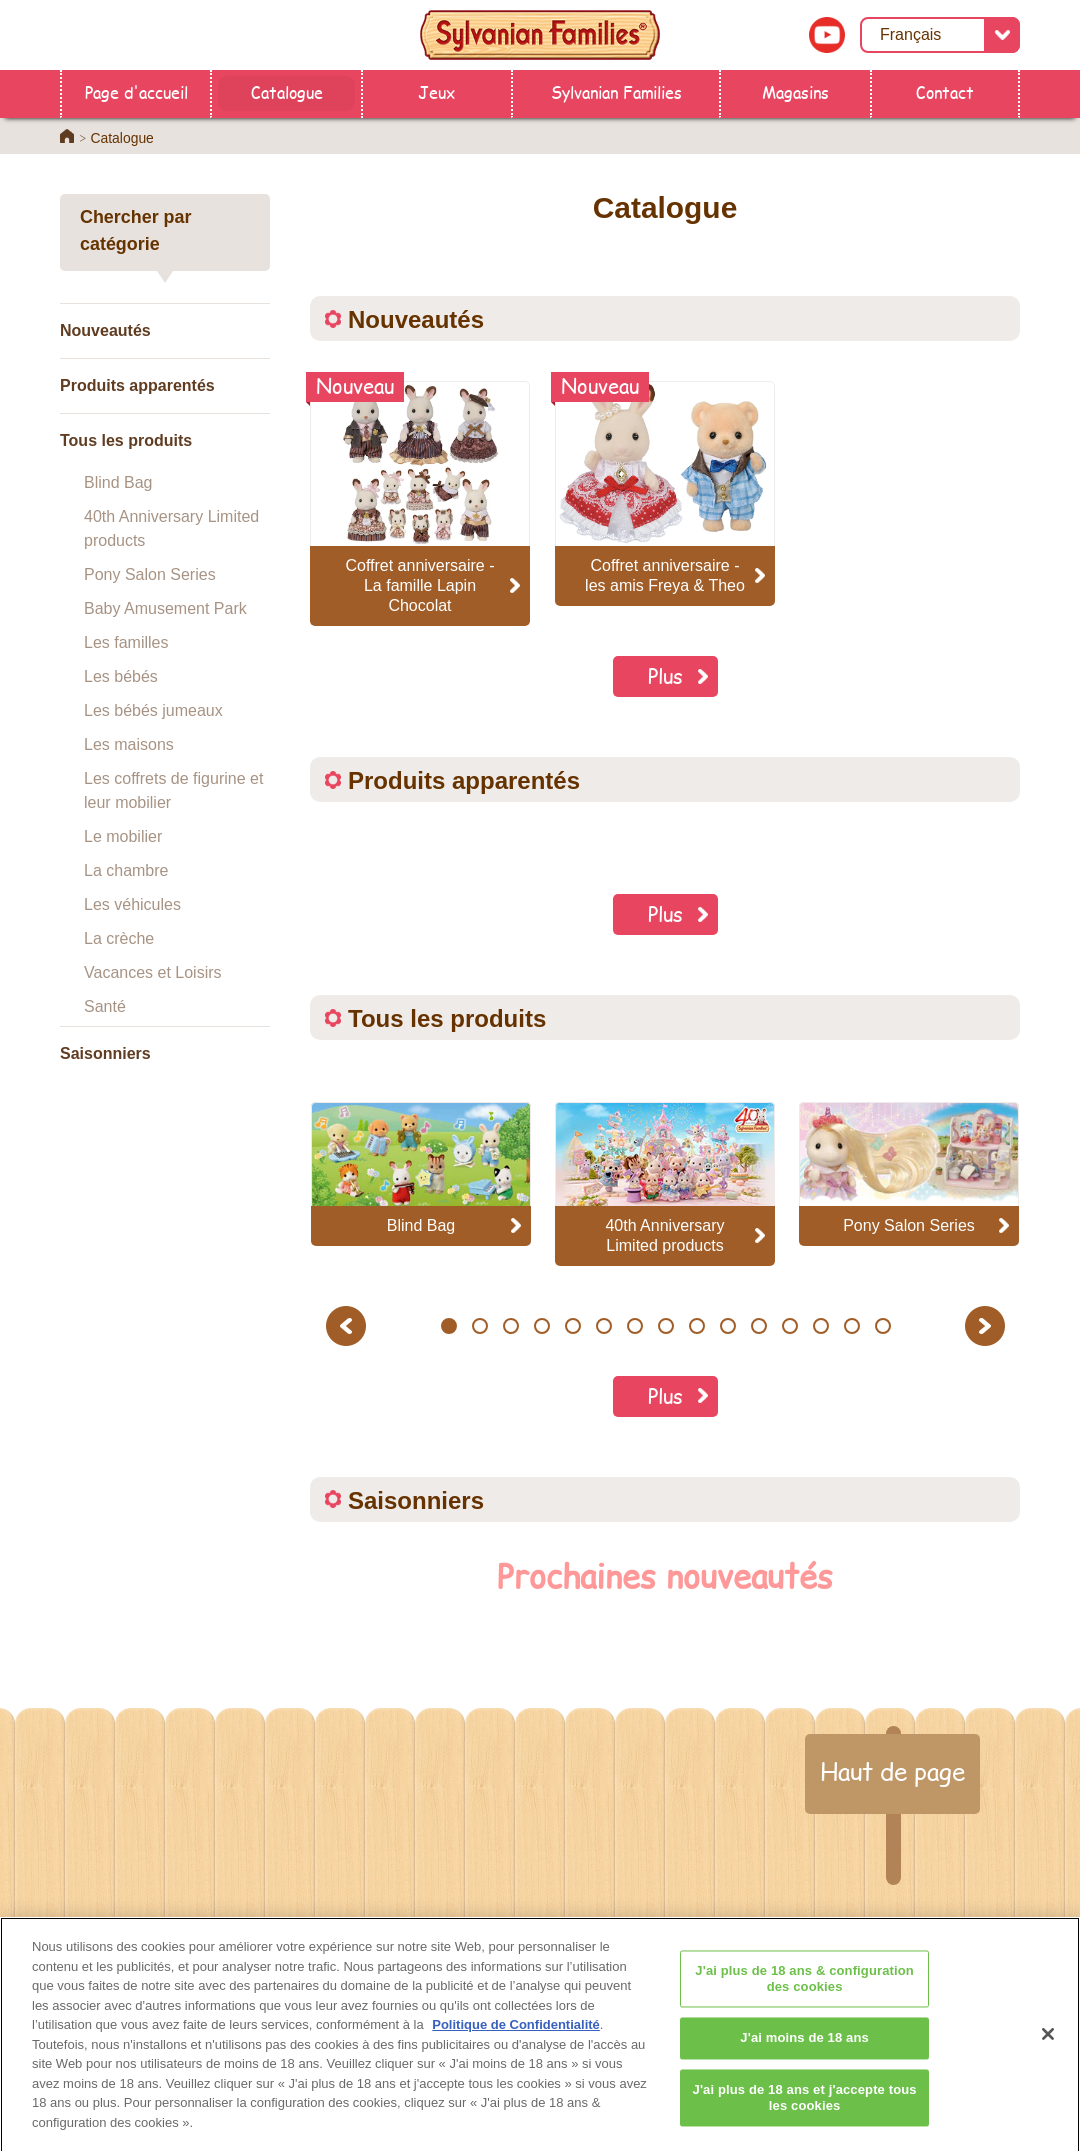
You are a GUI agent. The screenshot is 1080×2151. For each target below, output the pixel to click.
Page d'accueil (136, 91)
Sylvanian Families (616, 91)
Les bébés (121, 676)
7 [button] (634, 1326)
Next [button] (987, 1325)
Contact (945, 91)
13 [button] (820, 1326)
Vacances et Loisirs (153, 972)
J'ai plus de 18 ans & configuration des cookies (804, 1994)
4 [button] (541, 1326)
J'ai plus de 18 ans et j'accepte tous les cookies (805, 2113)
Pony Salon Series (150, 574)
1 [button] (448, 1326)
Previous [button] (349, 1325)
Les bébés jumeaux (153, 710)
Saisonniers (105, 1053)
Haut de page (892, 1771)
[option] (421, 1173)
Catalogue (287, 91)
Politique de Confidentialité (516, 2040)
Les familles (126, 642)
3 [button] (510, 1326)
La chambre (126, 870)
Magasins (795, 91)
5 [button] (572, 1326)
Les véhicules (132, 904)
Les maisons (129, 744)
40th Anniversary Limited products (171, 528)
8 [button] (665, 1326)
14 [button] (851, 1326)
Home (67, 136)
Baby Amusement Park (165, 608)
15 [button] (882, 1326)
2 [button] (479, 1326)
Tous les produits (126, 440)
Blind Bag (118, 482)
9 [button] (696, 1326)
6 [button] (603, 1326)
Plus (665, 675)
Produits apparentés (137, 385)
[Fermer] (1048, 2050)
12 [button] (789, 1326)
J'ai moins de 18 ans (804, 2053)
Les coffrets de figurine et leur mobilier (173, 790)
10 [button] (727, 1326)
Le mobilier (123, 836)
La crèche (119, 938)
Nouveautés (105, 330)
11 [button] (758, 1326)
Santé (105, 1006)
